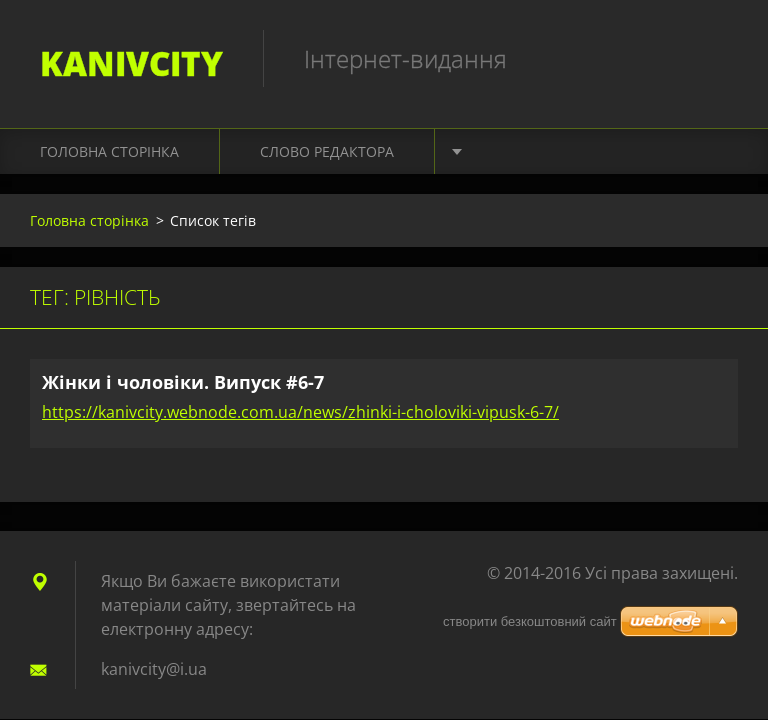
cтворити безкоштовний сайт (530, 621)
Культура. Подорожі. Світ (572, 151)
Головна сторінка (109, 151)
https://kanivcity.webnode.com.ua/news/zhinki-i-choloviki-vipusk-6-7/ (300, 412)
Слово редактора (327, 151)
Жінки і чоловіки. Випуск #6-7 (183, 382)
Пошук (716, 58)
